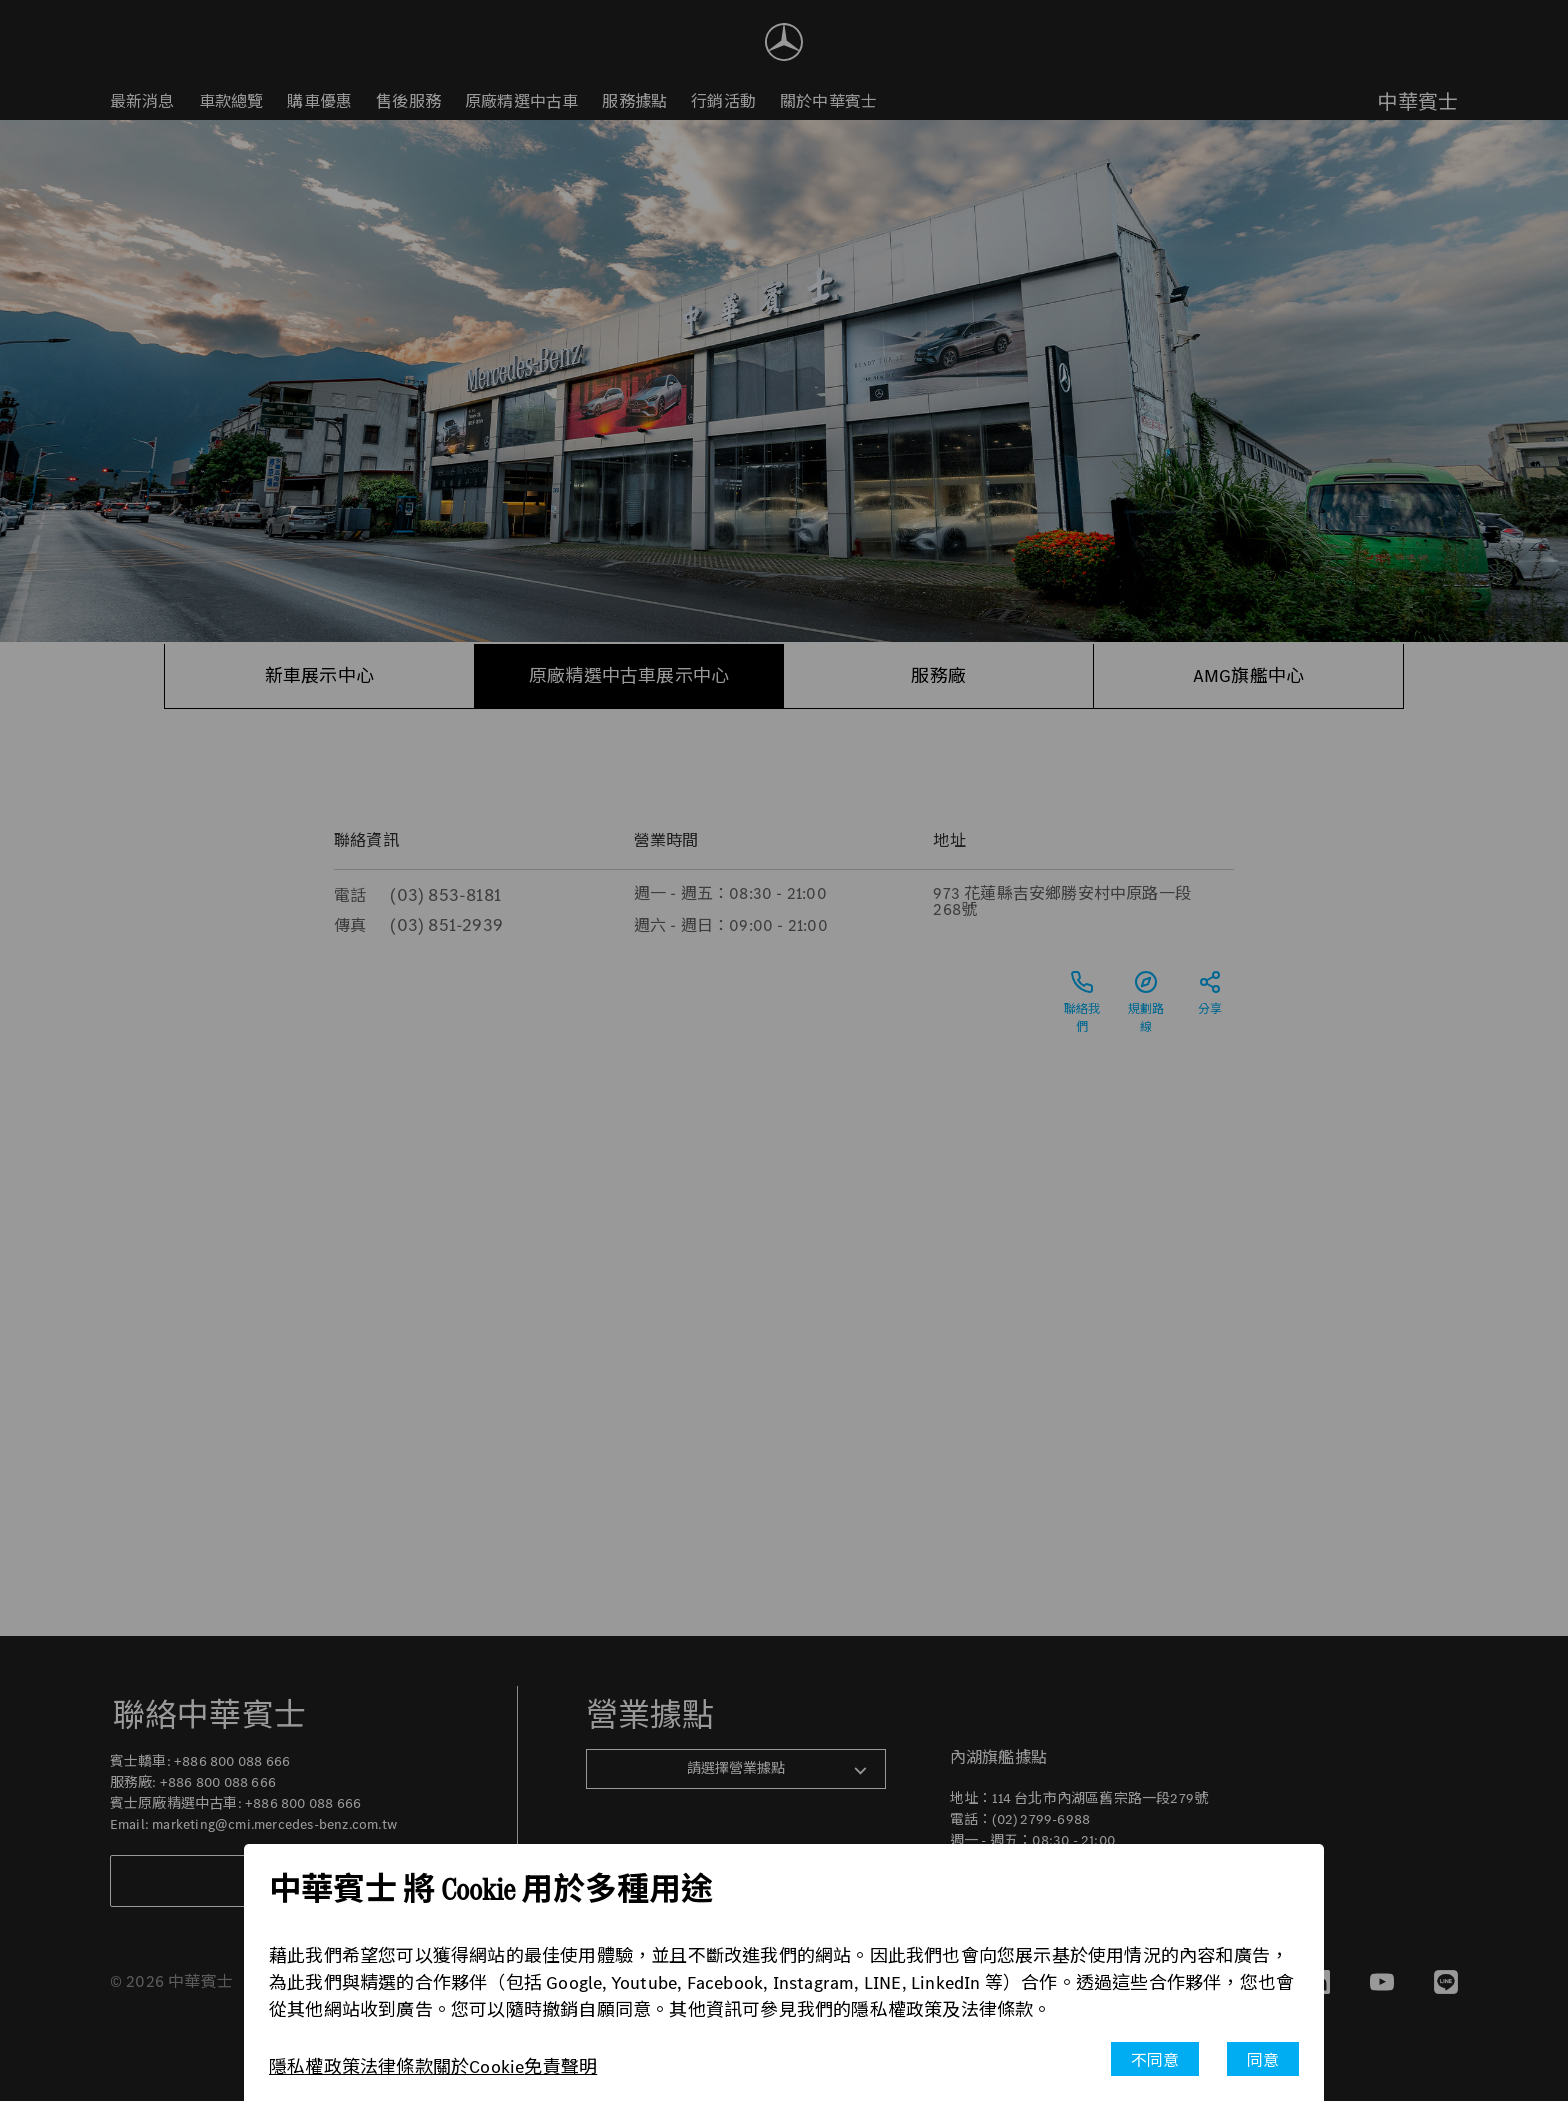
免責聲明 (560, 2067)
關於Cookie (479, 2067)
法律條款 (396, 2067)
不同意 (1155, 2060)
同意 (1263, 2060)
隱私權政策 (314, 2067)
